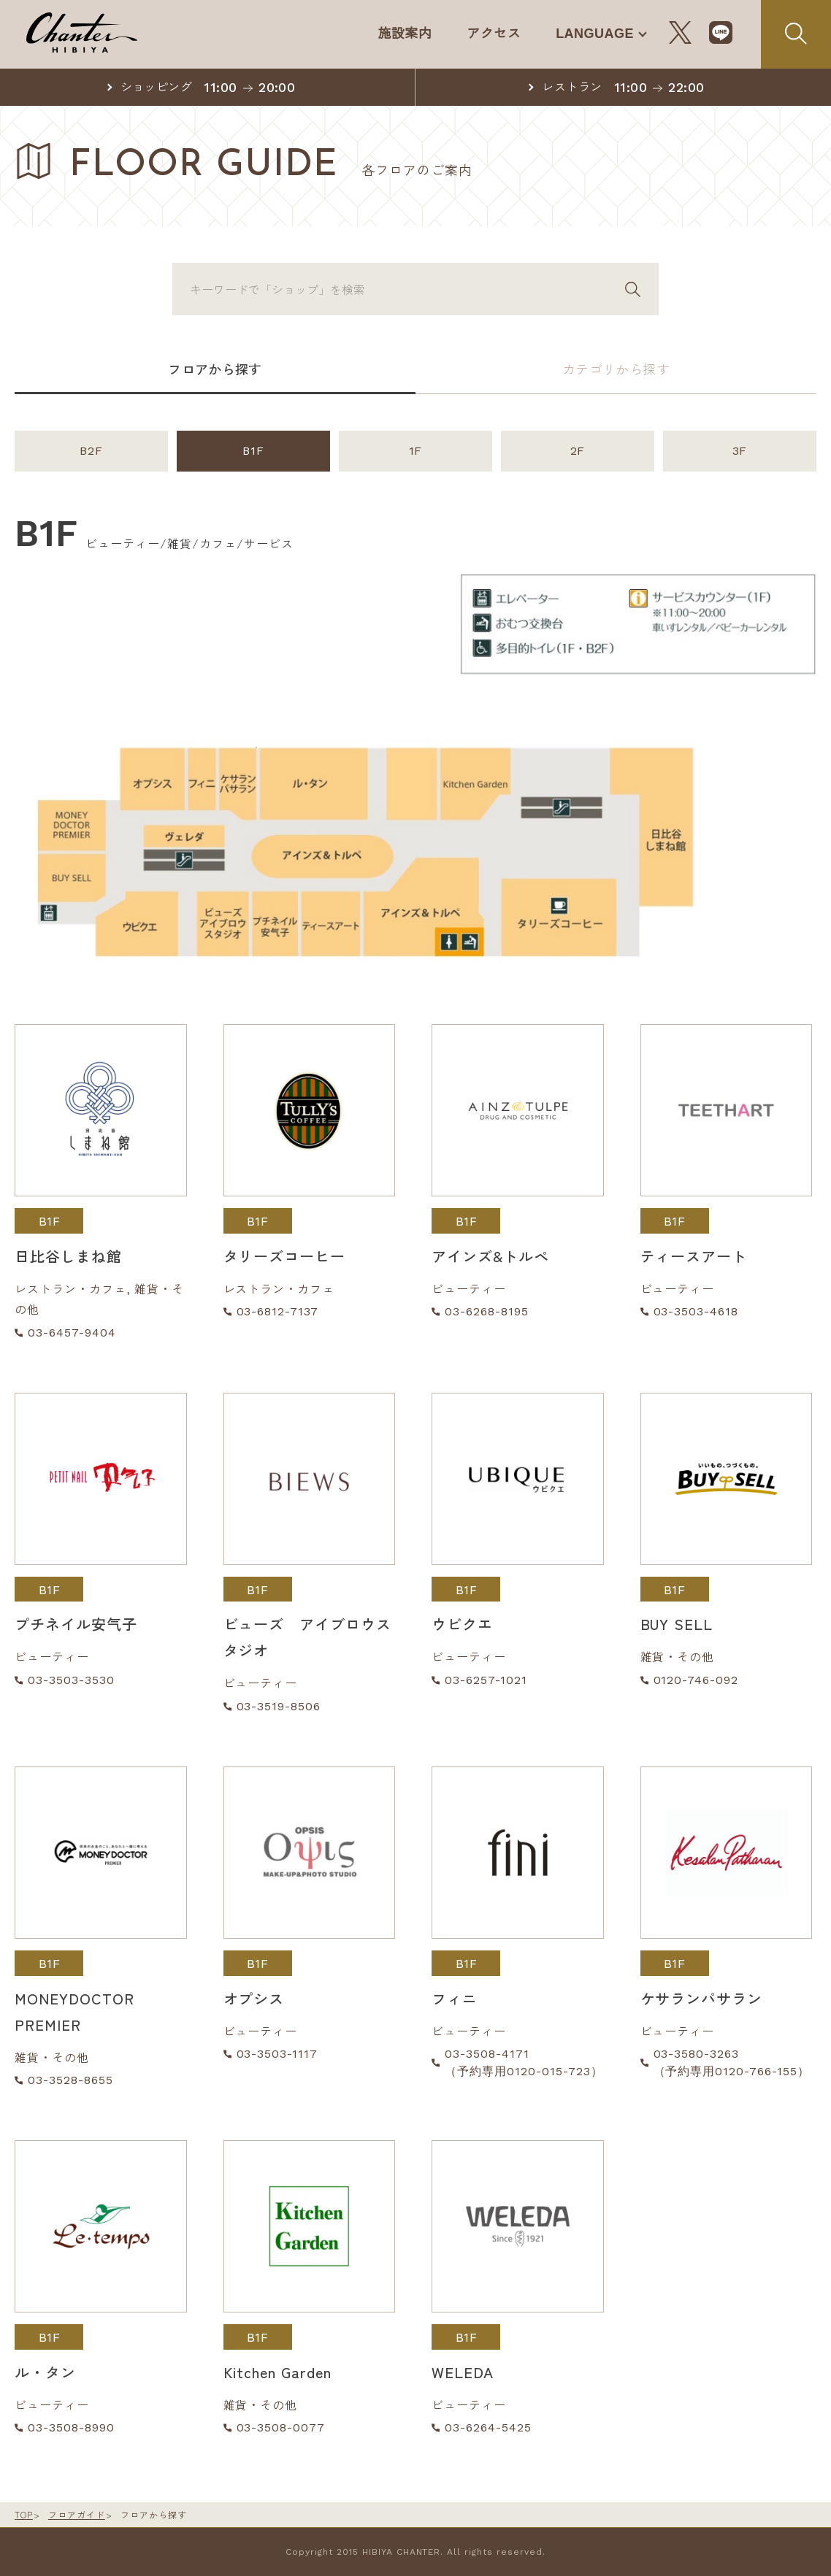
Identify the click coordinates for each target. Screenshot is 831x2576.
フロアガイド (76, 2514)
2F (578, 451)
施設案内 (399, 33)
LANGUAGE (593, 33)
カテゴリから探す (616, 368)
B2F (91, 451)
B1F (253, 451)
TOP (24, 2514)
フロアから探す (215, 368)
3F (740, 451)
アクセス (490, 33)
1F (416, 451)
